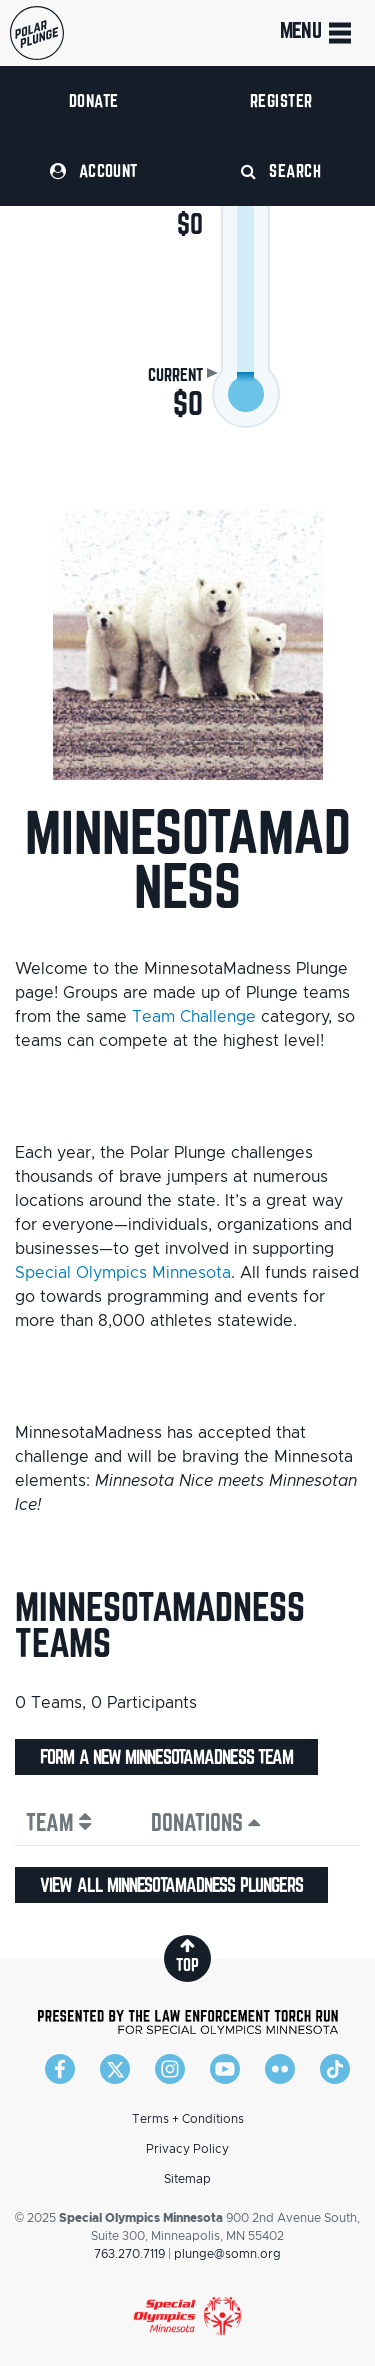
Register (281, 100)
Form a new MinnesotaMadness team (166, 1757)
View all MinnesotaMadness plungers (171, 1885)
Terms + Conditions (188, 2119)
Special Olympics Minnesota (123, 1273)
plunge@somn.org (227, 2254)
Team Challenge (194, 1017)
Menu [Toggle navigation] (317, 33)
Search (281, 170)
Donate (94, 100)
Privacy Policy (187, 2149)
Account (94, 170)
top (187, 1955)
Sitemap (187, 2179)
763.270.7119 (129, 2254)
